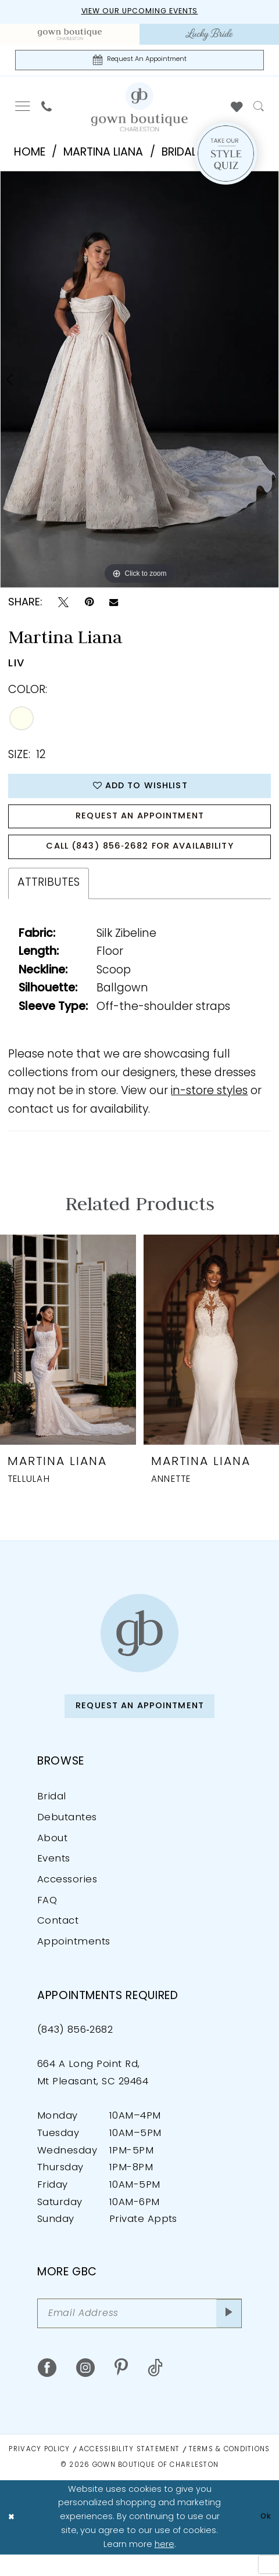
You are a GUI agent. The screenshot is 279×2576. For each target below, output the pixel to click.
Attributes (48, 898)
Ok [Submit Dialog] (263, 2538)
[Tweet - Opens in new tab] (63, 606)
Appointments (73, 1960)
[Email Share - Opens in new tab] (114, 606)
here (164, 2565)
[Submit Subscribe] (227, 2333)
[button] (22, 110)
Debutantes (67, 1836)
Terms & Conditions (229, 2471)
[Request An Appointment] (139, 62)
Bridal (51, 1815)
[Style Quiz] (226, 156)
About (52, 1856)
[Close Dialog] (12, 2539)
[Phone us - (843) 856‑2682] (46, 109)
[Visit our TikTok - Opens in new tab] (155, 2390)
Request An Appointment (140, 825)
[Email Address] (139, 2333)
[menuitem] (70, 36)
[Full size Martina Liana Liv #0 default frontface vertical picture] (139, 382)
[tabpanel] (139, 382)
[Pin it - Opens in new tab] (89, 606)
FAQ (47, 1919)
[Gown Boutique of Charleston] (139, 1648)
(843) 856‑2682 (75, 2048)
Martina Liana (103, 156)
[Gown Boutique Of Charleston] (139, 110)
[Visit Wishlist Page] (237, 110)
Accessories (67, 1898)
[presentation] (68, 1355)
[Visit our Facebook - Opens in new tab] (47, 2390)
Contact (57, 1939)
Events (53, 1877)
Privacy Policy (39, 2471)
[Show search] (259, 109)
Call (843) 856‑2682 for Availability (139, 859)
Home (29, 156)
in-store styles (209, 1106)
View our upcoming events (139, 12)
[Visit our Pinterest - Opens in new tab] (121, 2390)
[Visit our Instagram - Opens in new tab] (85, 2390)
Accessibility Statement (129, 2471)
